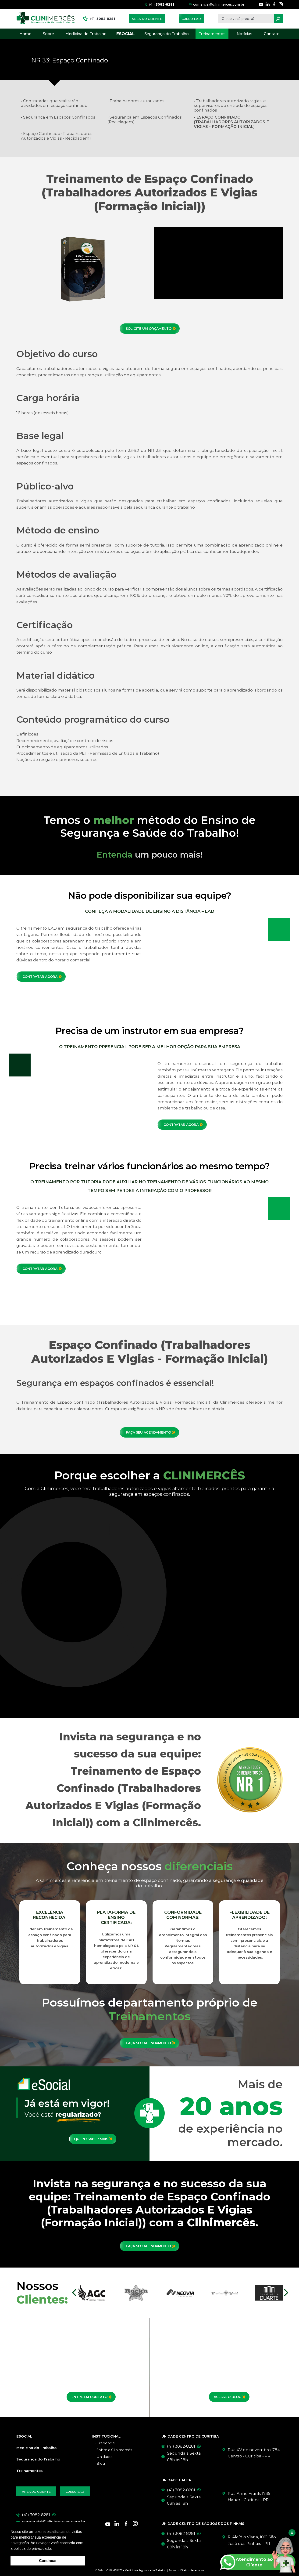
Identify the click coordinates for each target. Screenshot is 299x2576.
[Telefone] (99, 18)
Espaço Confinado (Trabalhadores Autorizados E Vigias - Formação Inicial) (231, 122)
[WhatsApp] (191, 2446)
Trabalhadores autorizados (137, 100)
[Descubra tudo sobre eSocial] (125, 34)
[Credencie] (113, 2443)
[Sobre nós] (113, 2450)
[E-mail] (216, 4)
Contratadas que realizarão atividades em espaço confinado (54, 103)
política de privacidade (32, 2549)
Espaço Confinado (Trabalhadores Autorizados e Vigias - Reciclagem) (57, 136)
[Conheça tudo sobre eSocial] (38, 2436)
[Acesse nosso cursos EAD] (191, 18)
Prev (74, 2292)
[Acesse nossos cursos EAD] (75, 2491)
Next (286, 1942)
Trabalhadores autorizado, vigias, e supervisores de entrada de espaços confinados (230, 105)
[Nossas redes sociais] (261, 4)
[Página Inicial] (25, 34)
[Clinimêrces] (45, 18)
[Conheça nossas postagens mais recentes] (229, 2397)
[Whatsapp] (159, 4)
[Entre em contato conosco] (272, 34)
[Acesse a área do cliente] (147, 18)
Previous (13, 1942)
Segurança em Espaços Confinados (59, 117)
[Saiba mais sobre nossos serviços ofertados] (38, 2448)
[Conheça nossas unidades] (113, 2456)
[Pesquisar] (278, 18)
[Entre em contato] (91, 2397)
